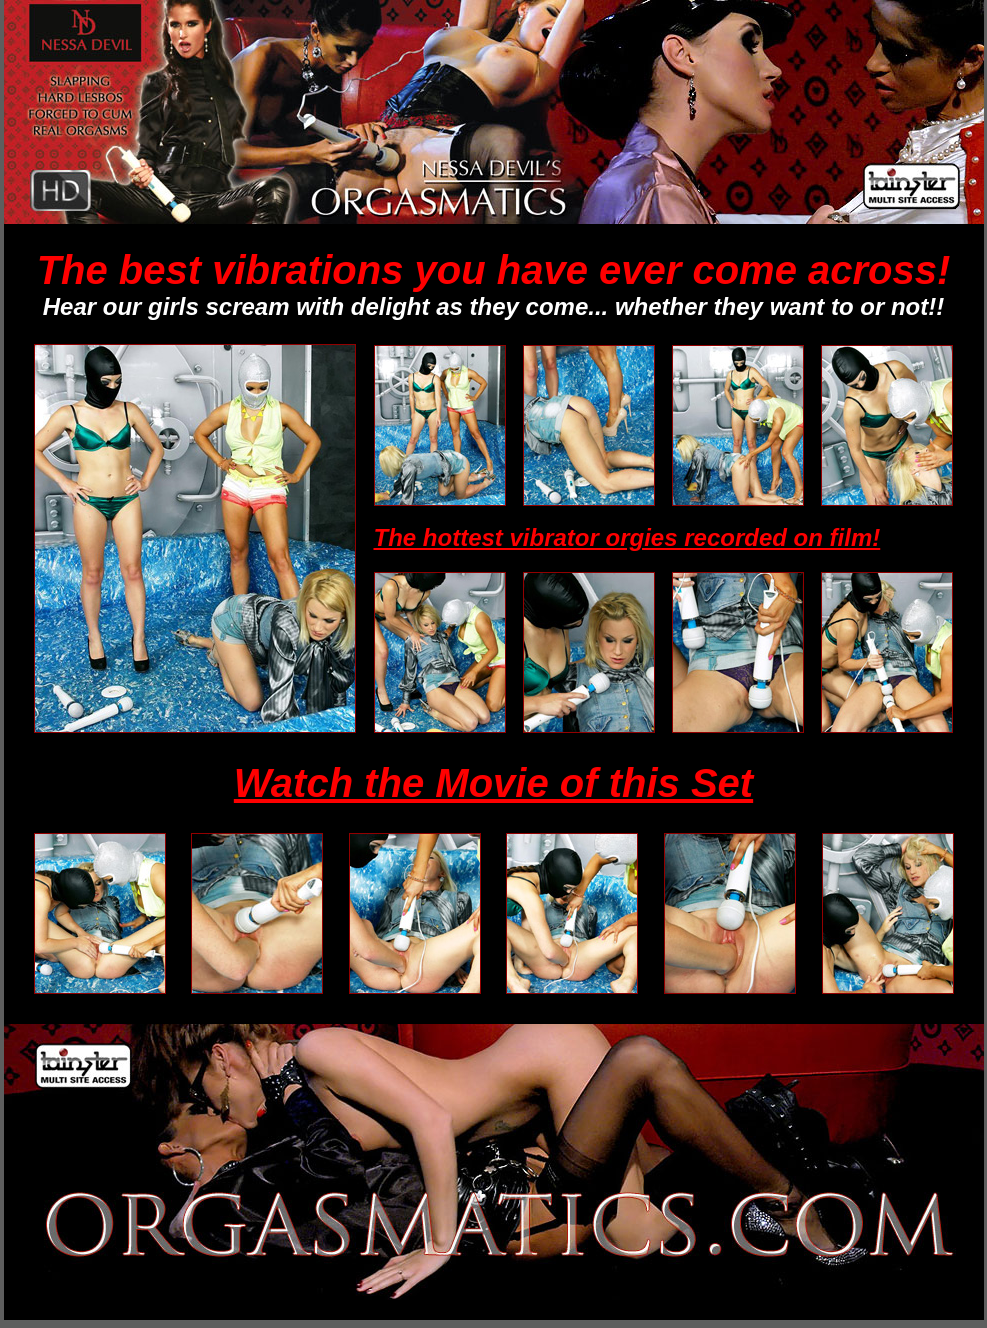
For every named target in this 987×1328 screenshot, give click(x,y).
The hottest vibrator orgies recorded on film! (627, 537)
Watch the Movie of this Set (493, 783)
